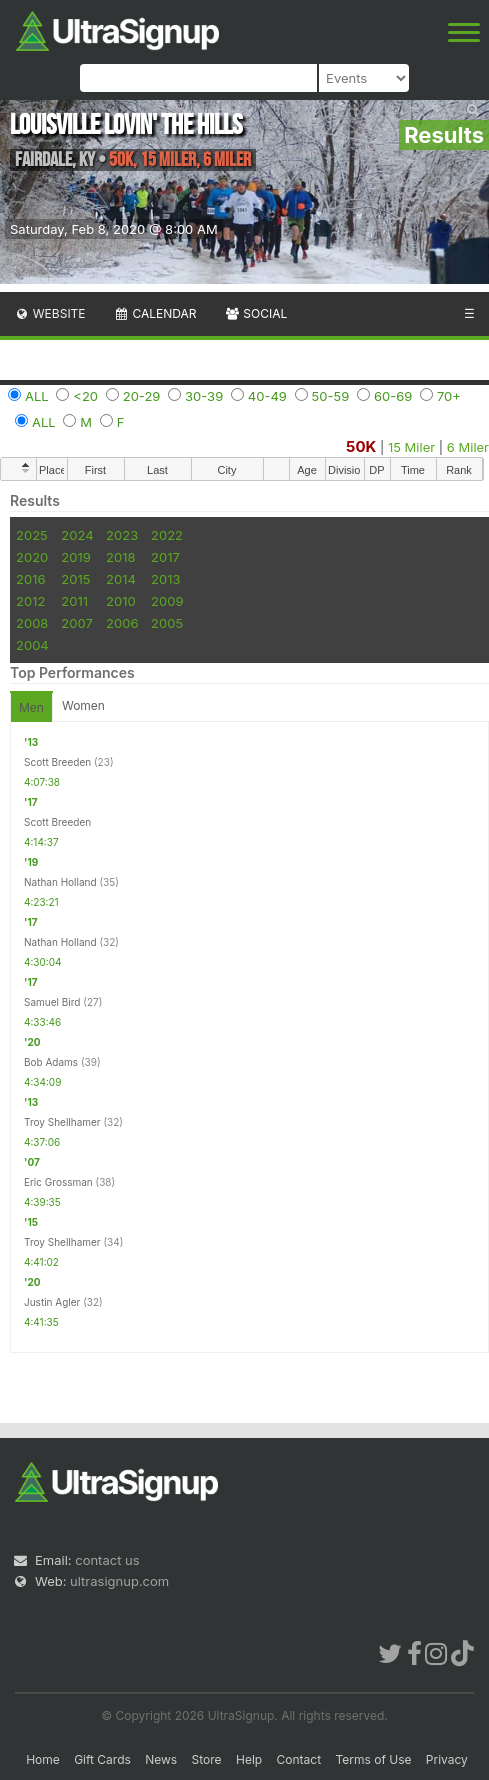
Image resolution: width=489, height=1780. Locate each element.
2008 (32, 623)
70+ (449, 396)
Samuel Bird (52, 1002)
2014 (121, 579)
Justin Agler (52, 1302)
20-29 (142, 396)
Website (50, 313)
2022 (167, 535)
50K (361, 446)
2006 (122, 623)
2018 (120, 557)
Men (31, 707)
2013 (165, 579)
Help (249, 1759)
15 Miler (411, 447)
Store (207, 1759)
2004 (32, 645)
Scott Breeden (57, 762)
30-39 (204, 396)
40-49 (267, 396)
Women (83, 705)
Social (255, 313)
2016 (30, 579)
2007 (76, 623)
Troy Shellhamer (62, 1122)
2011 (74, 601)
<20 (85, 396)
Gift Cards (102, 1759)
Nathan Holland (60, 882)
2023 (122, 535)
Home (43, 1759)
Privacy (447, 1759)
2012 (30, 601)
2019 (75, 557)
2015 (75, 579)
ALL (37, 396)
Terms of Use (373, 1759)
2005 (167, 623)
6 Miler (468, 447)
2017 (165, 557)
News (161, 1759)
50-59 (331, 396)
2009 (167, 601)
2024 (77, 535)
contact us (107, 1560)
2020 (32, 557)
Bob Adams (51, 1062)
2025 (32, 535)
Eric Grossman (58, 1182)
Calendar (155, 313)
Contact (299, 1759)
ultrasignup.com (119, 1581)
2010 (121, 601)
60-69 (393, 396)
